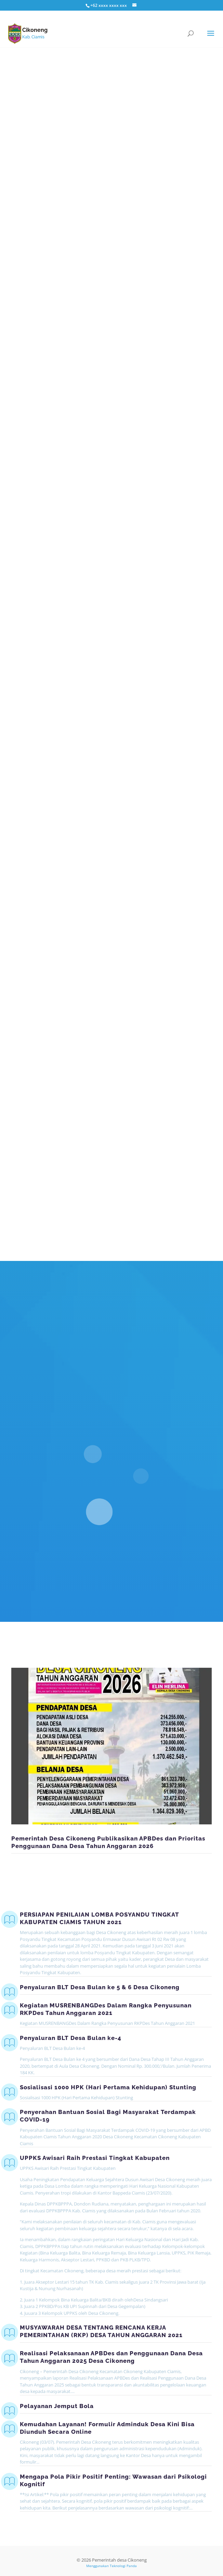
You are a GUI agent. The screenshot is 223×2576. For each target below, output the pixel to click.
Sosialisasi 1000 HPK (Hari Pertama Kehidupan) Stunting (108, 2087)
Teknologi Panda (123, 2565)
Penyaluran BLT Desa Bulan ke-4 (70, 2037)
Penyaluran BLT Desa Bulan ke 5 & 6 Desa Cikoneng (100, 1987)
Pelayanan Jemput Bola (57, 2406)
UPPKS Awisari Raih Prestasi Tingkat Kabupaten (95, 2157)
